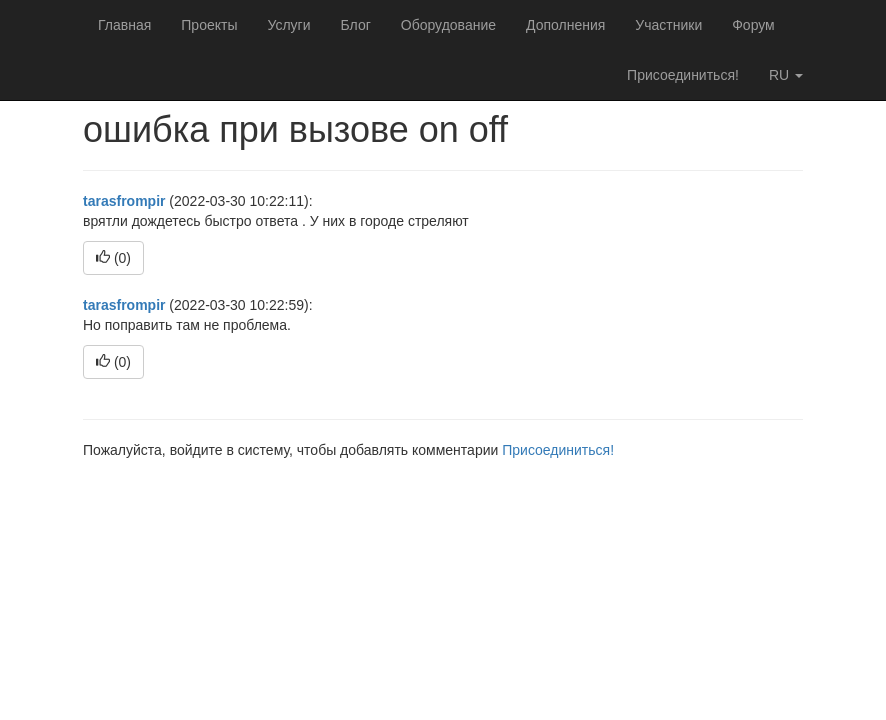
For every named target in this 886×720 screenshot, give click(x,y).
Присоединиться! (683, 75)
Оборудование (448, 25)
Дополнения (565, 25)
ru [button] (786, 75)
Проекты (209, 25)
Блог (356, 25)
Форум (753, 25)
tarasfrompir (124, 201)
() (113, 258)
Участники (668, 25)
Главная (124, 25)
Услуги (288, 25)
